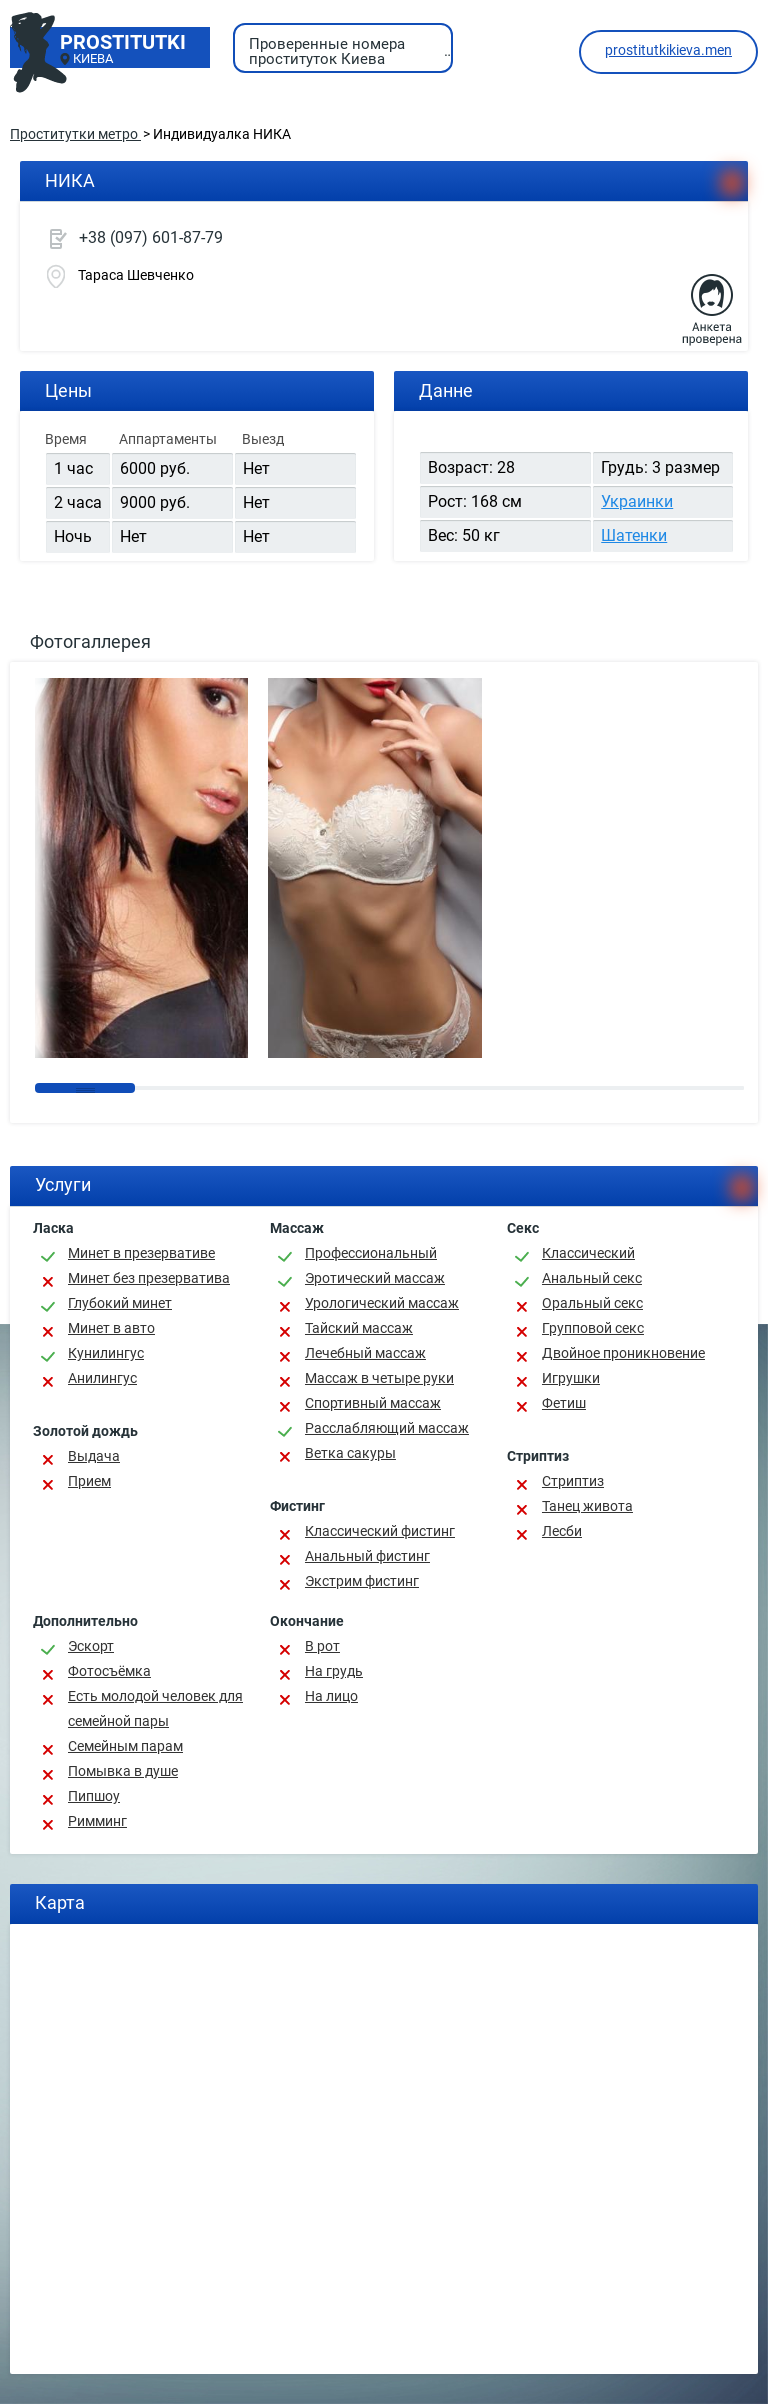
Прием (89, 1481)
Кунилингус (106, 1353)
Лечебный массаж (365, 1353)
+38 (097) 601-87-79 (151, 237)
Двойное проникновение (623, 1353)
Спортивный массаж (373, 1403)
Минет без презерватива (149, 1278)
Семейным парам (125, 1746)
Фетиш (564, 1403)
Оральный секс (592, 1303)
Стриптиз (573, 1481)
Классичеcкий (588, 1253)
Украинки (637, 501)
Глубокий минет (120, 1303)
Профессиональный (371, 1253)
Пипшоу (94, 1796)
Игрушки (571, 1378)
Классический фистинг (380, 1531)
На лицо (331, 1696)
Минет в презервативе (141, 1253)
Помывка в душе (123, 1771)
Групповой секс (593, 1328)
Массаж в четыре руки (379, 1378)
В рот (322, 1646)
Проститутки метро (75, 134)
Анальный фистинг (367, 1556)
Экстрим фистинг (362, 1581)
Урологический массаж (382, 1303)
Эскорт (91, 1646)
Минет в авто (111, 1328)
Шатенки (634, 535)
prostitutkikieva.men (668, 50)
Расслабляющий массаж (387, 1428)
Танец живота (587, 1506)
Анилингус (102, 1378)
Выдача (94, 1456)
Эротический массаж (375, 1278)
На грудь (334, 1671)
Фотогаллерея (90, 641)
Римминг (97, 1821)
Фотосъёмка (109, 1671)
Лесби (562, 1531)
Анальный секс (592, 1278)
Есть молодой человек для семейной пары (155, 1708)
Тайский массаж (359, 1328)
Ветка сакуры (350, 1453)
